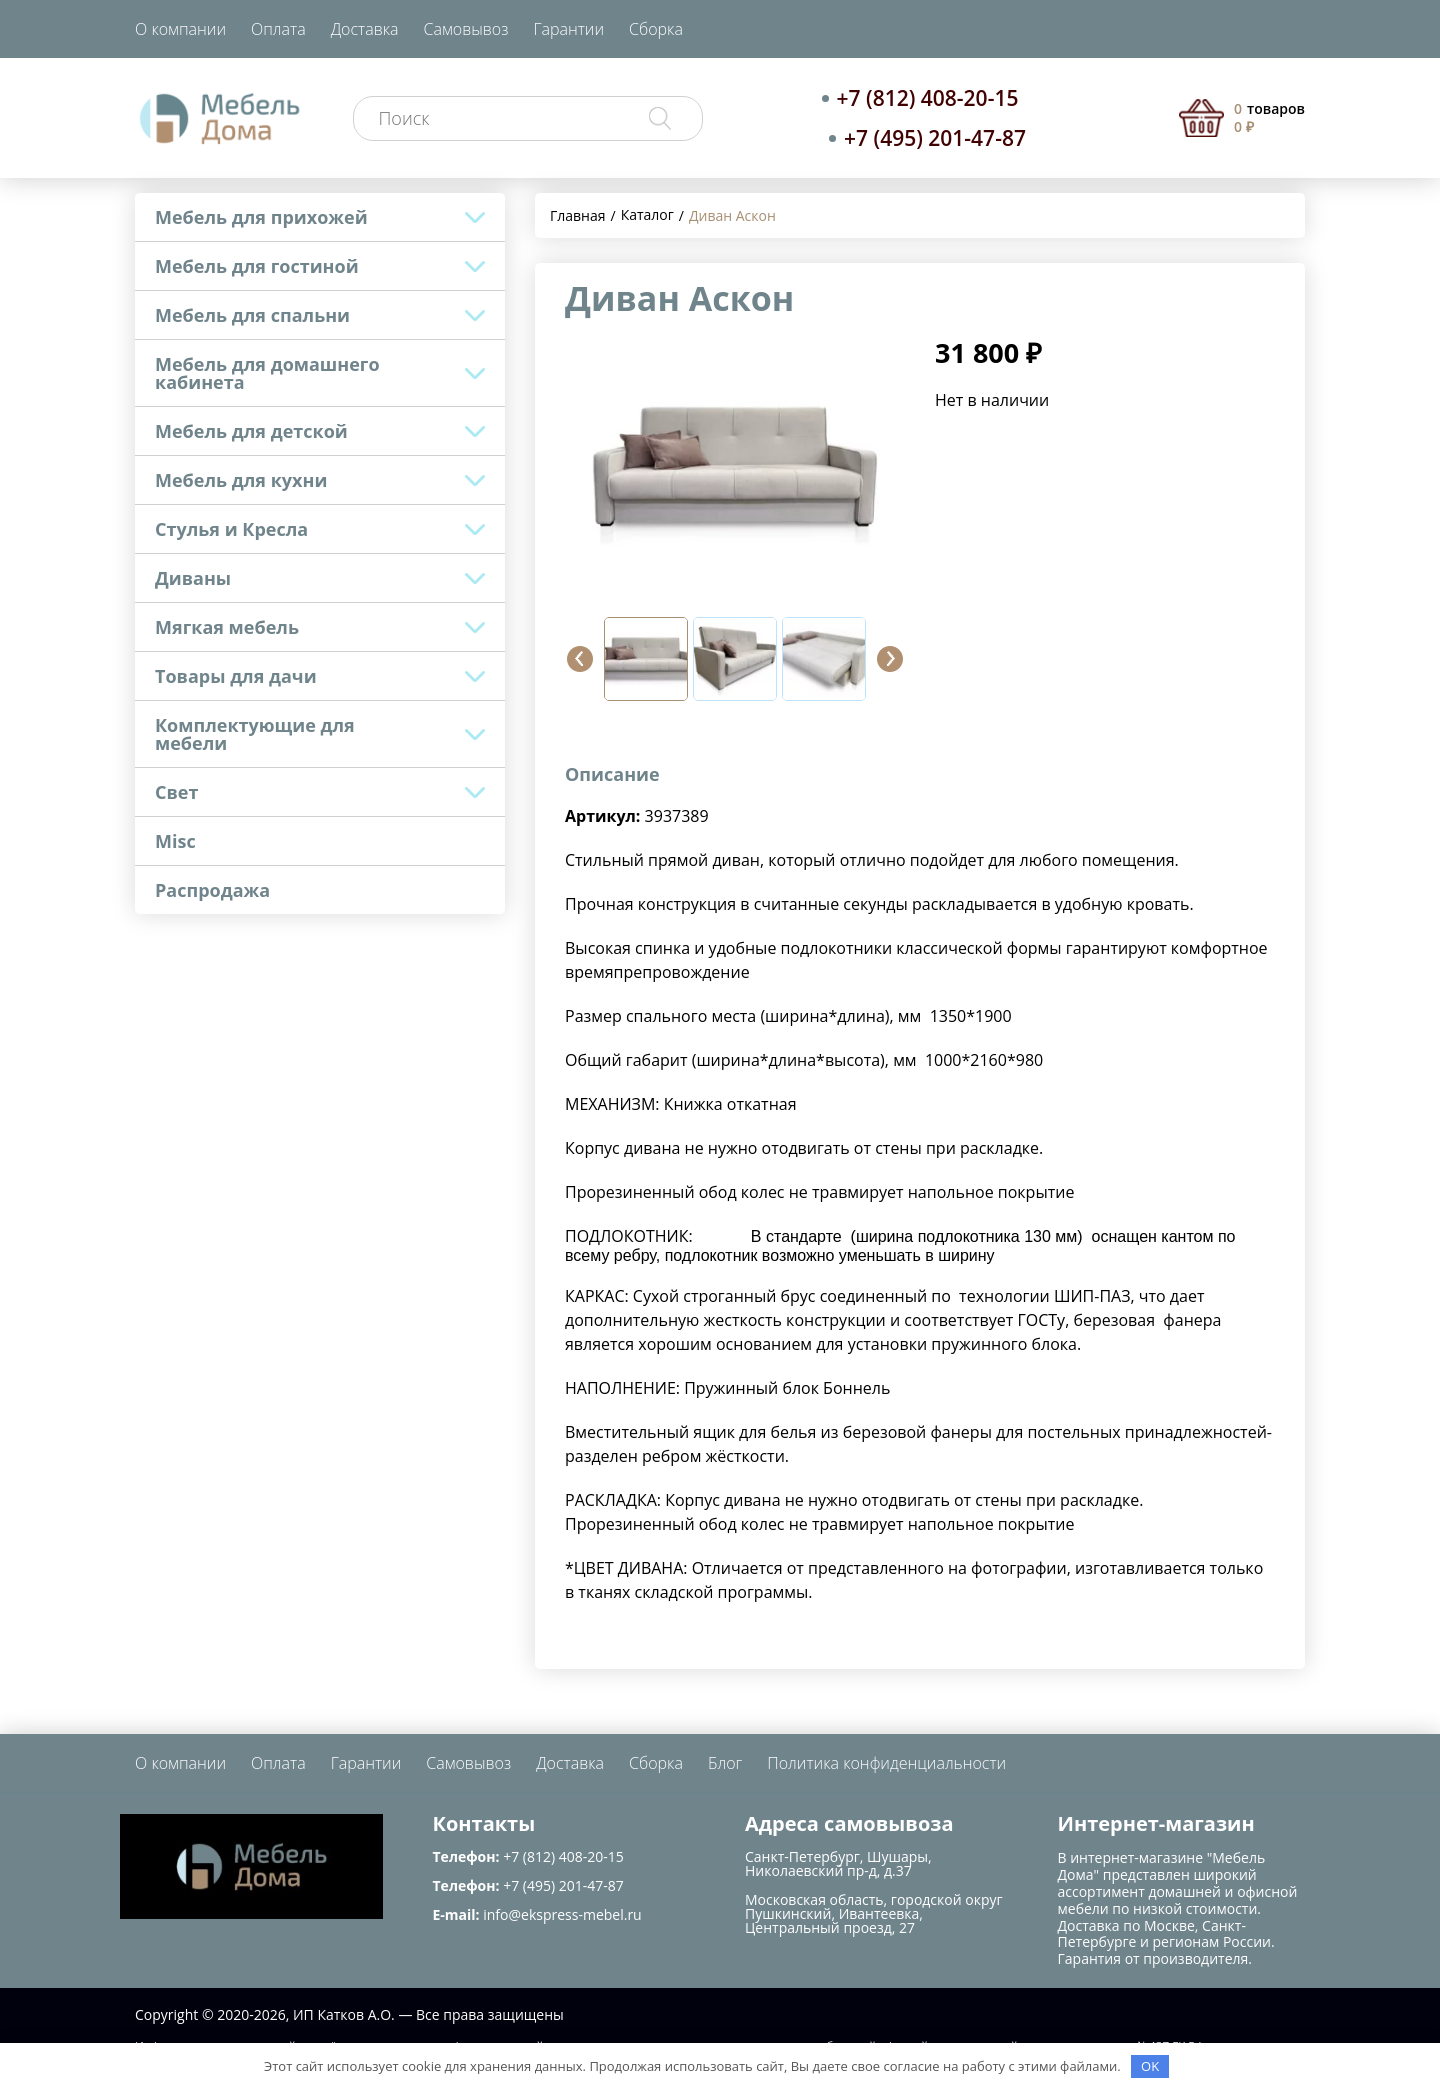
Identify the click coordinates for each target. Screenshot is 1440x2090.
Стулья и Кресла (231, 529)
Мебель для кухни (241, 480)
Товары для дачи (236, 676)
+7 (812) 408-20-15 (928, 98)
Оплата (278, 29)
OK (1150, 2066)
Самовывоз (466, 29)
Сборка (656, 29)
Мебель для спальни (252, 315)
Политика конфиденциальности (886, 1763)
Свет (176, 792)
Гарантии (568, 29)
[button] (580, 659)
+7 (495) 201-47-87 (935, 138)
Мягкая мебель (227, 627)
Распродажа (212, 890)
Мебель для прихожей (261, 217)
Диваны (193, 578)
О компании (180, 29)
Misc (175, 841)
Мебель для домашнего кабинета (267, 373)
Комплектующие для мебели (255, 734)
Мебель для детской (251, 431)
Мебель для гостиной (257, 266)
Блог (725, 1763)
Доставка (365, 29)
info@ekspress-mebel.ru (562, 1914)
